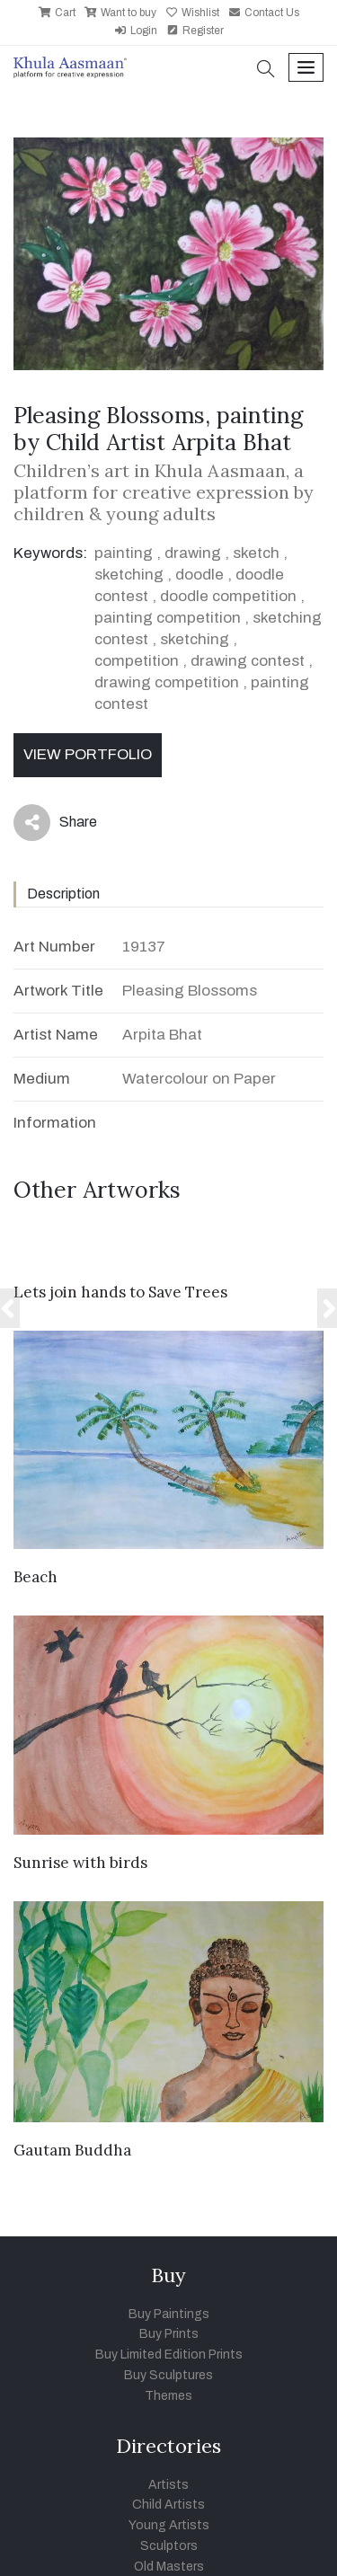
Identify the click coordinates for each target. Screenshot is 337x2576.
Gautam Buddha (72, 2150)
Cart (57, 12)
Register (195, 30)
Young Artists (169, 2525)
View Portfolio (87, 754)
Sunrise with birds (80, 1862)
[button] (266, 70)
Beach (35, 1577)
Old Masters (169, 2566)
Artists (168, 2485)
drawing (192, 553)
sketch (256, 553)
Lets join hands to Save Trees (120, 1292)
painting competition (167, 617)
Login (135, 30)
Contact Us (263, 12)
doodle (199, 574)
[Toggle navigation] (306, 68)
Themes (168, 2396)
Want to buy (120, 12)
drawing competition (166, 682)
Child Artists (168, 2504)
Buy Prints (169, 2334)
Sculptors (169, 2546)
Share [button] (55, 822)
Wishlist (192, 12)
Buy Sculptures (168, 2375)
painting (123, 553)
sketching (129, 574)
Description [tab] (63, 893)
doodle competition (228, 596)
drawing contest (248, 660)
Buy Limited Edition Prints (169, 2354)
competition (136, 660)
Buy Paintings (169, 2314)
